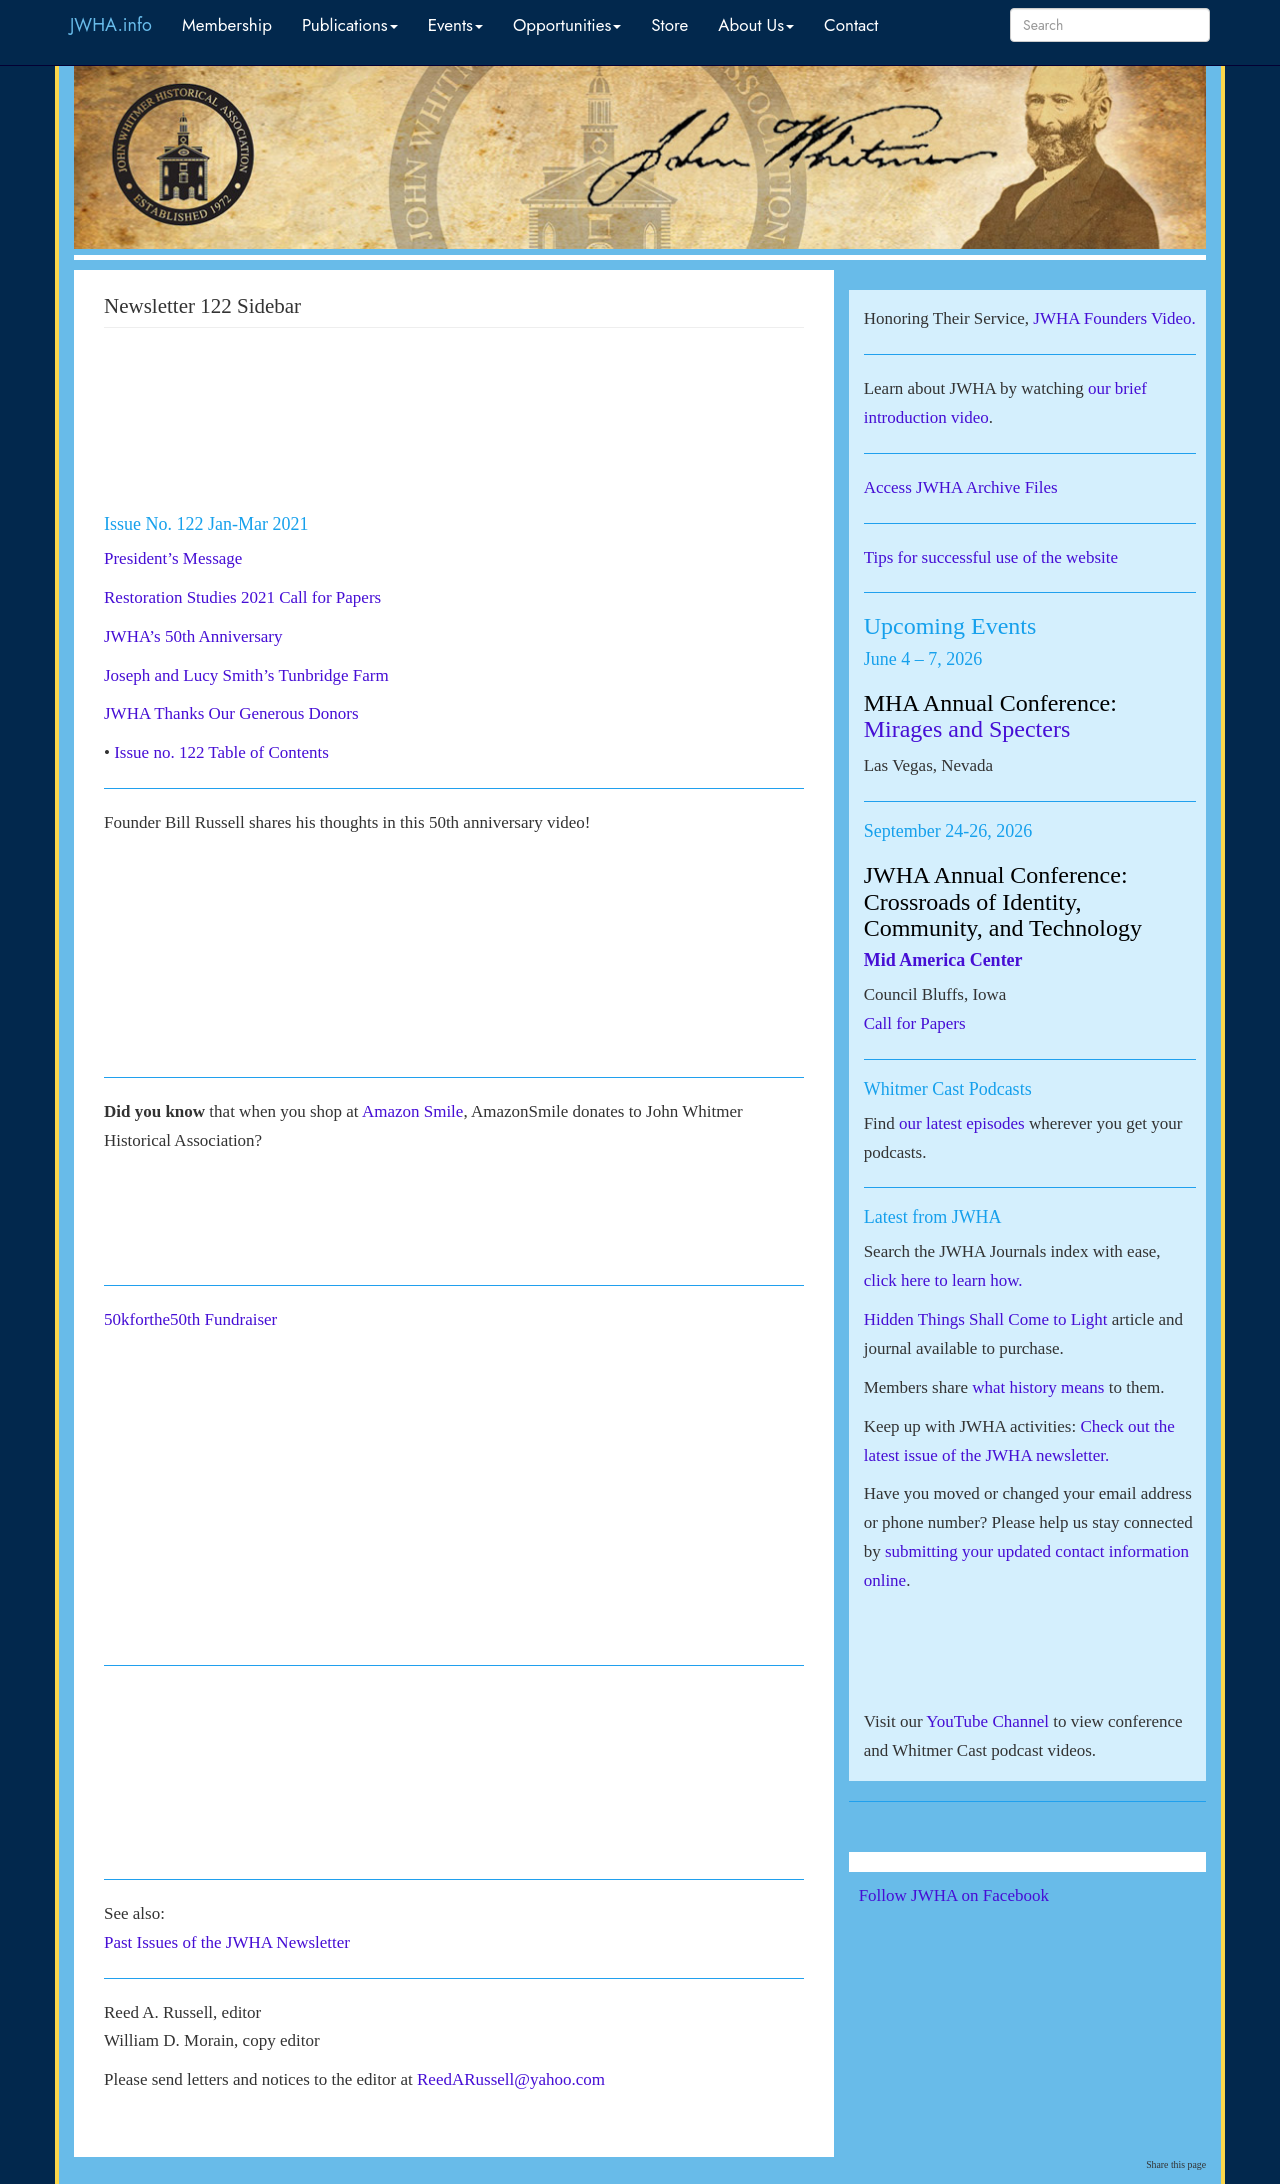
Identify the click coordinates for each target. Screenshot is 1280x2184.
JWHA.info (111, 25)
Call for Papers (915, 1023)
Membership (227, 25)
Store (669, 25)
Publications (350, 25)
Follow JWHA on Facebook (981, 1895)
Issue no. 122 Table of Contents (221, 752)
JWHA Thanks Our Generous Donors (231, 713)
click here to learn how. (943, 1280)
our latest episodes (962, 1123)
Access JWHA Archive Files (961, 487)
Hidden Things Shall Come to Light (986, 1319)
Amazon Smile (413, 1111)
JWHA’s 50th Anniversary (193, 636)
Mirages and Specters (967, 729)
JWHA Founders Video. (1114, 318)
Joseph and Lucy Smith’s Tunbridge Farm (246, 675)
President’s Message (173, 558)
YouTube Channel (987, 1721)
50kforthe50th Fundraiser (193, 1319)
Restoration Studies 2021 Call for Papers (242, 597)
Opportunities (567, 25)
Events (455, 25)
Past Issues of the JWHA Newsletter (227, 1942)
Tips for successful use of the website (991, 557)
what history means (1038, 1387)
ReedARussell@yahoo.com (511, 2079)
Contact (851, 25)
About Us (756, 25)
